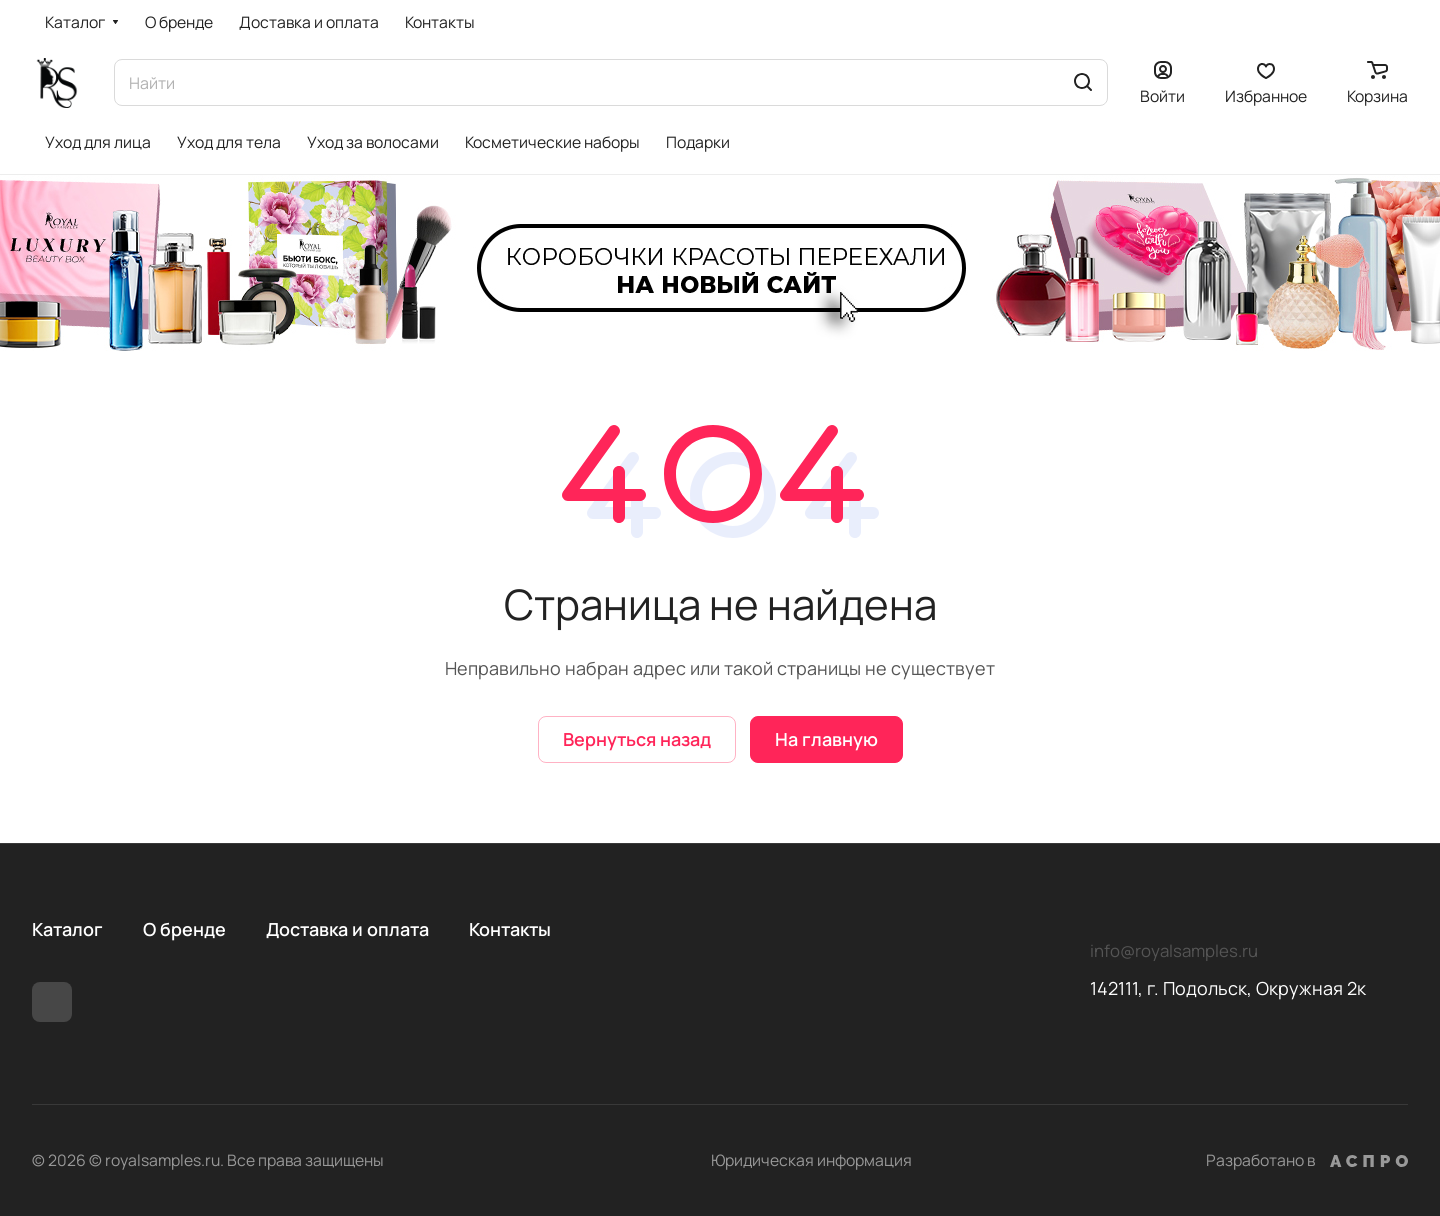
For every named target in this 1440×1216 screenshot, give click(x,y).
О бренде (184, 929)
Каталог (67, 929)
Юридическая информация (811, 1160)
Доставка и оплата (347, 929)
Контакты (510, 929)
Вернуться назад (637, 739)
